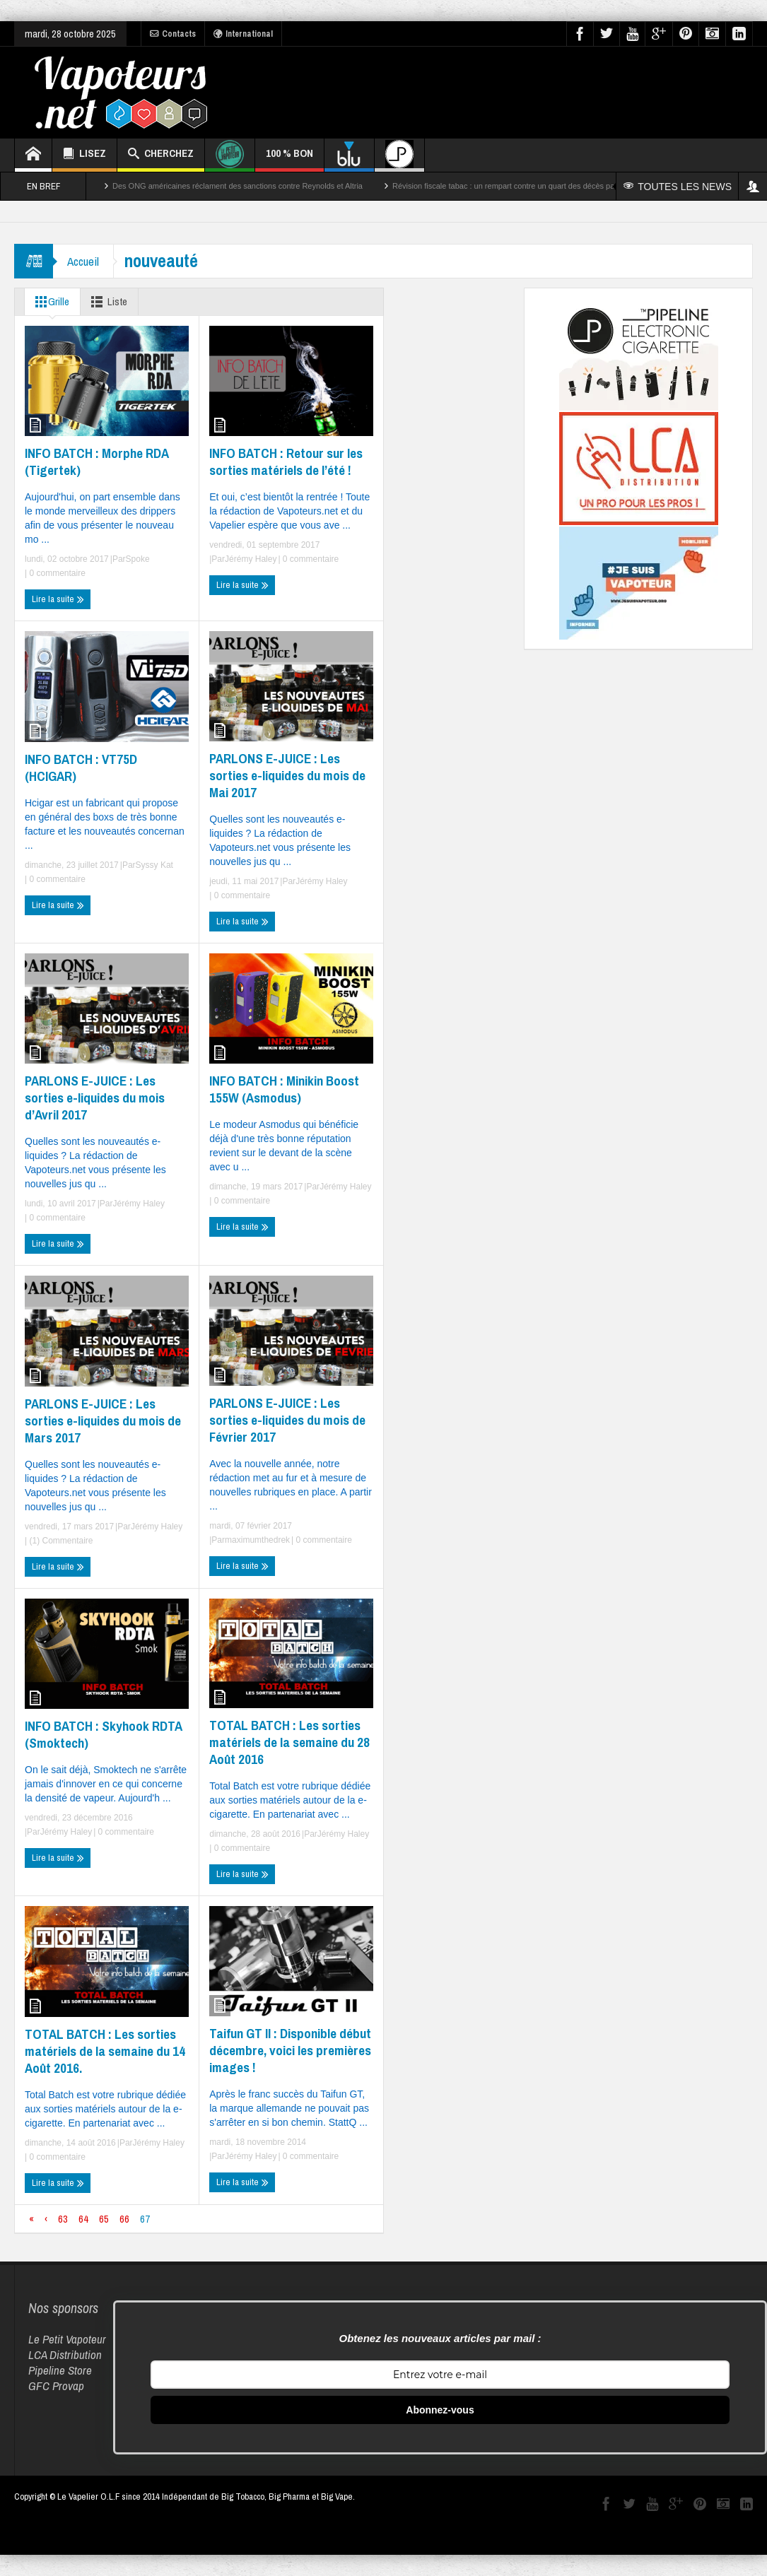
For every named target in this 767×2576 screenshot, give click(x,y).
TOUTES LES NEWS (677, 186)
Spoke (138, 559)
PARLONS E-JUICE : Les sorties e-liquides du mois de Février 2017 (287, 1419)
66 (124, 2218)
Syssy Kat (154, 865)
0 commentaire (56, 573)
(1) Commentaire (60, 1541)
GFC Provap (56, 2385)
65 (104, 2218)
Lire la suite (58, 599)
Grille (49, 301)
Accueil (83, 261)
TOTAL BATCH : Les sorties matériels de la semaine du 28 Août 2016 (289, 1742)
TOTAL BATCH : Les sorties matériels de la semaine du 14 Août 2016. (105, 2050)
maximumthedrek (257, 1540)
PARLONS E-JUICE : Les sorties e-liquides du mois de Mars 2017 (103, 1420)
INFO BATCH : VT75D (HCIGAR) (81, 767)
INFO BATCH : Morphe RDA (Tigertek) (96, 461)
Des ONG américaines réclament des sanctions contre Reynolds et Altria (237, 186)
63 (63, 2218)
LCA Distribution (65, 2354)
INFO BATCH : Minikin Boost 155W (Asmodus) (284, 1089)
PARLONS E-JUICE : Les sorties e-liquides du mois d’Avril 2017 (95, 1097)
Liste (106, 301)
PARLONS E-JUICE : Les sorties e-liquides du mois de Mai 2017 (287, 775)
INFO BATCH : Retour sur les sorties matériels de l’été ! (286, 461)
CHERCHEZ (160, 155)
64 (83, 2218)
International (243, 34)
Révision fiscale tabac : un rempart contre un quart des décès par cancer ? (520, 186)
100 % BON (289, 159)
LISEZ (84, 155)
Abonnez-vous (440, 2410)
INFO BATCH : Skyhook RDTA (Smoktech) (103, 1734)
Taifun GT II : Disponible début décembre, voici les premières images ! (290, 2050)
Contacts (173, 34)
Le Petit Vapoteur (67, 2339)
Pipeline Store (60, 2370)
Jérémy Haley (250, 559)
